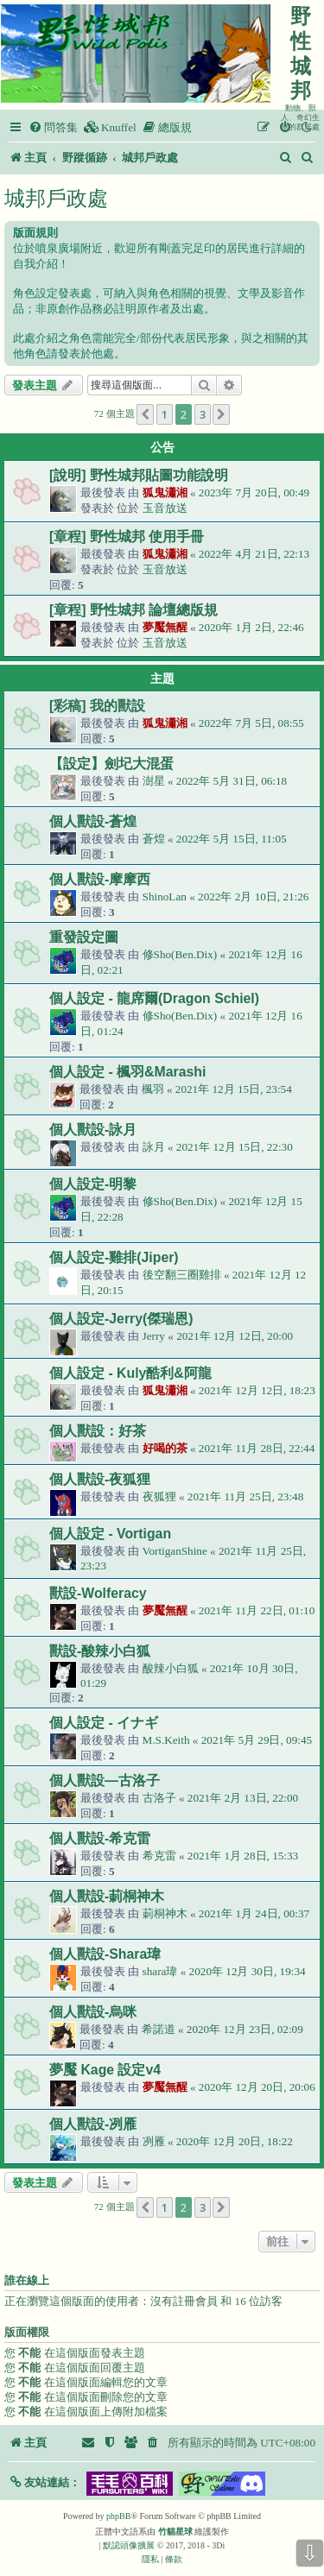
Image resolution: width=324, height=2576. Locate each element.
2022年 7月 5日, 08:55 (251, 723)
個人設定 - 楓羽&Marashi (127, 1071)
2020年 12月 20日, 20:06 (257, 2086)
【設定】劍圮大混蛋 (111, 763)
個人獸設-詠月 (93, 1129)
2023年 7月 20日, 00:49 (254, 492)
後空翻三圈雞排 (182, 1274)
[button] (145, 414)
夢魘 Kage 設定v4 (105, 2069)
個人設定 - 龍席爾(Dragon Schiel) (154, 998)
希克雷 (159, 1855)
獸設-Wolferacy (98, 1593)
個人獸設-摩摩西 (99, 879)
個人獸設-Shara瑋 (105, 1954)
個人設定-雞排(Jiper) (114, 1257)
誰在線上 (26, 2281)
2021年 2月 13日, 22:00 (242, 1797)
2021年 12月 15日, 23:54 (233, 1089)
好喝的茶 (165, 1448)
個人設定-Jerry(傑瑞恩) (121, 1318)
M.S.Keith (166, 1739)
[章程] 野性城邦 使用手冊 (126, 536)
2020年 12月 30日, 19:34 (247, 1971)
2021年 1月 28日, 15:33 (242, 1855)
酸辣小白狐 (171, 1668)
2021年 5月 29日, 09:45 (256, 1739)
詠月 (154, 1146)
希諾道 (158, 2029)
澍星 (154, 780)
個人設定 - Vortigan (110, 1533)
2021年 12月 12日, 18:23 (257, 1390)
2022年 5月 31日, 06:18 (231, 780)
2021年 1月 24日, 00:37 (254, 1913)
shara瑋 (160, 1971)
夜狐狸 (159, 1496)
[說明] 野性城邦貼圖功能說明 (138, 475)
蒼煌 (154, 838)
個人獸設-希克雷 (99, 1838)
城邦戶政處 (56, 198)
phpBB (118, 2516)
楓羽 (153, 1089)
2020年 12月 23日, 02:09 (245, 2029)
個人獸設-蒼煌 (93, 821)
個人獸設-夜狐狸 (99, 1479)
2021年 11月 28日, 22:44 (257, 1448)
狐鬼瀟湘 (165, 492)
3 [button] (203, 414)
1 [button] (165, 414)
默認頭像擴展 (129, 2545)
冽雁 (154, 2141)
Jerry (154, 1335)
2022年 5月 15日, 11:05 (231, 838)
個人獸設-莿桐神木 (106, 1896)
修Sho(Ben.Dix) (180, 954)
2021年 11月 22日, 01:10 (257, 1610)
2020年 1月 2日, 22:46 (251, 627)
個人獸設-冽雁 (93, 2124)
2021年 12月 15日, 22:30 (234, 1146)
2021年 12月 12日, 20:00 (234, 1335)
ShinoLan (165, 896)
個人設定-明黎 (93, 1184)
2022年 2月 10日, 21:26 (253, 896)
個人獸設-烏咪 (93, 2012)
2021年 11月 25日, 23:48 (245, 1496)
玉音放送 (165, 508)
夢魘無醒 (165, 627)
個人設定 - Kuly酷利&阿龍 (130, 1373)
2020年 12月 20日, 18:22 (234, 2141)
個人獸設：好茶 (97, 1431)
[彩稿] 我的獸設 (97, 705)
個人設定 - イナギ (103, 1722)
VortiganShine (175, 1550)
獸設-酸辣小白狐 (99, 1651)
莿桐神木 (165, 1913)
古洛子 (159, 1797)
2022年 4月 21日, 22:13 (254, 553)
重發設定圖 (83, 937)
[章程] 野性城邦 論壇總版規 (133, 610)
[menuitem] (53, 127)
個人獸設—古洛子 (104, 1780)
